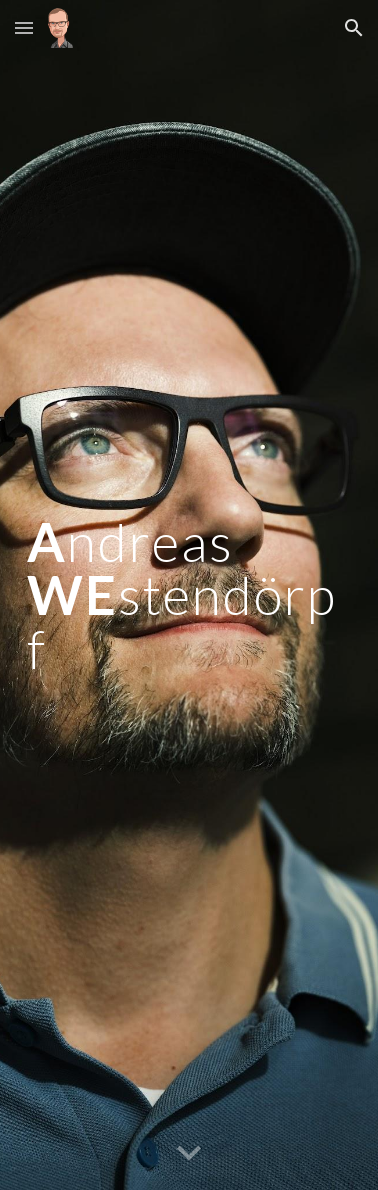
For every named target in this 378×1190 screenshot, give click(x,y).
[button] (24, 27)
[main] (189, 595)
